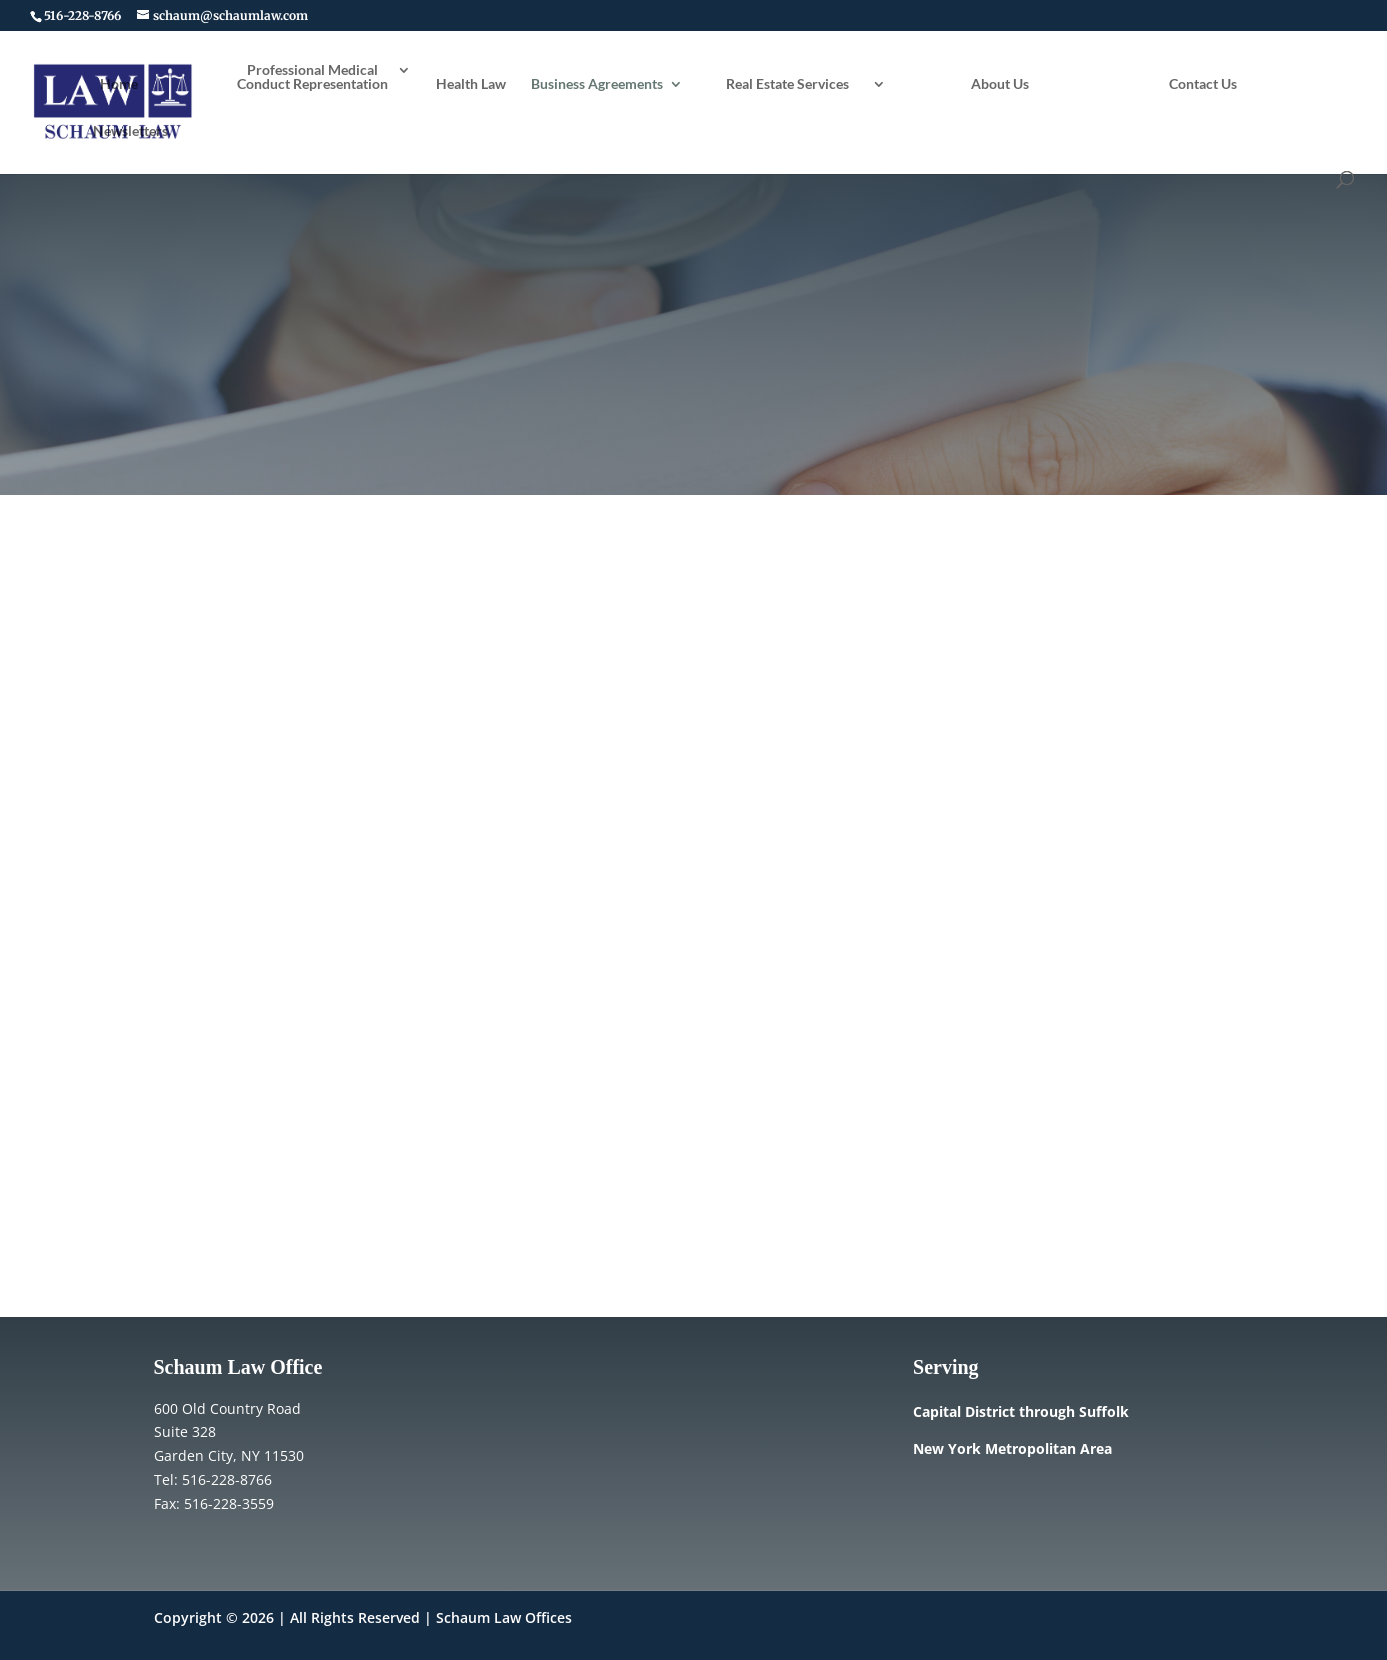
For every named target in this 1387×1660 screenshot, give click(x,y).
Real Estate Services (787, 84)
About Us (1000, 84)
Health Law (471, 84)
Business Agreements (597, 84)
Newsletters (130, 131)
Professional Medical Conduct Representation (312, 77)
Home (119, 84)
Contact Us (1203, 84)
